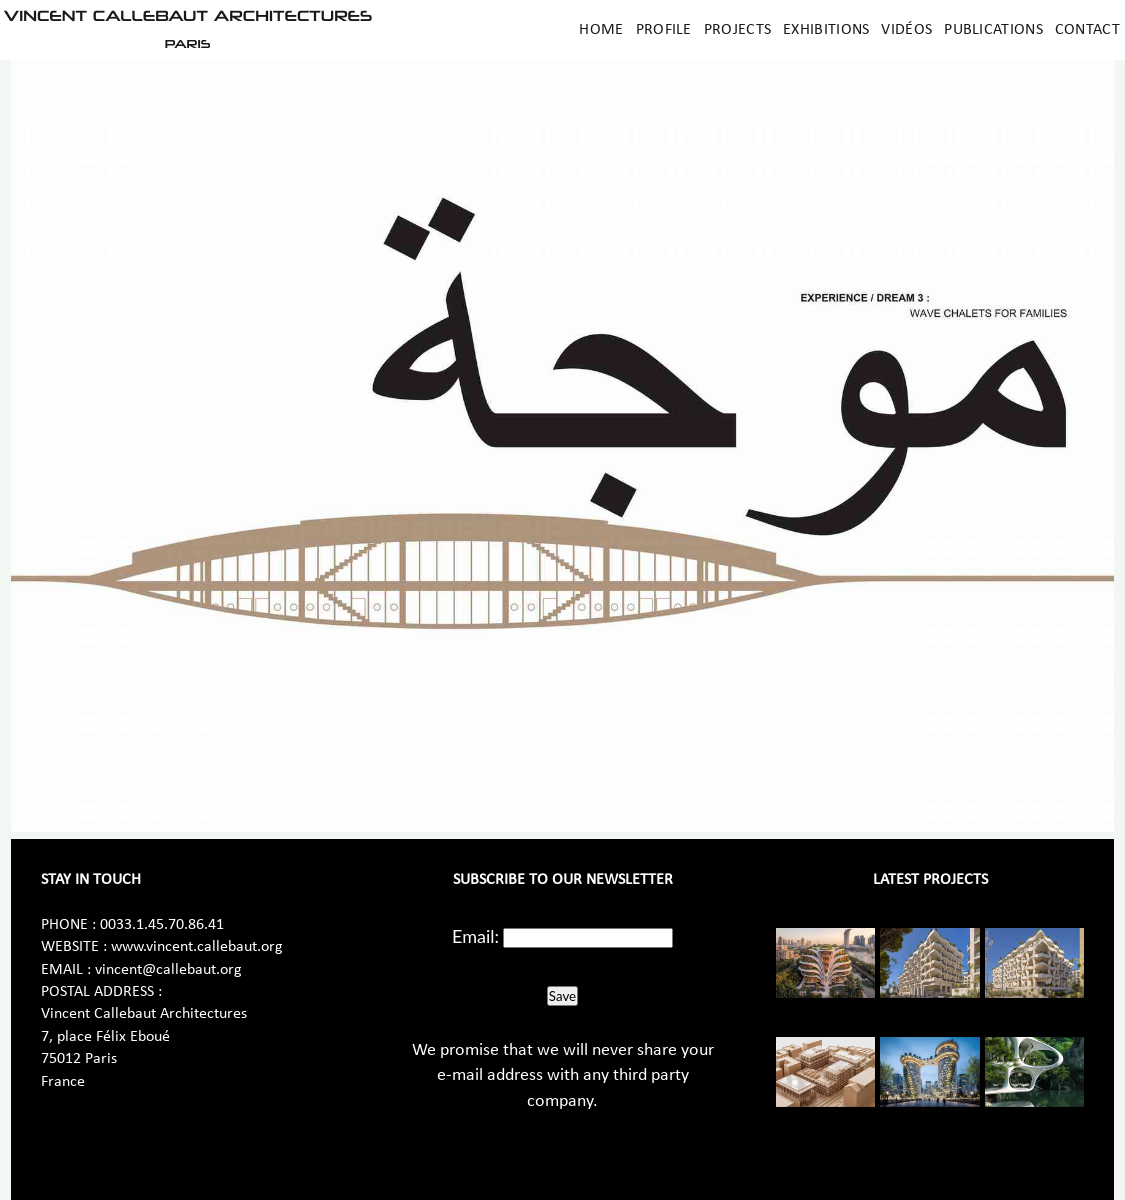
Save (562, 996)
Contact (1087, 30)
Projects (737, 30)
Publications (993, 30)
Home (601, 30)
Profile (664, 30)
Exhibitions (826, 30)
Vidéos (906, 30)
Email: (475, 936)
